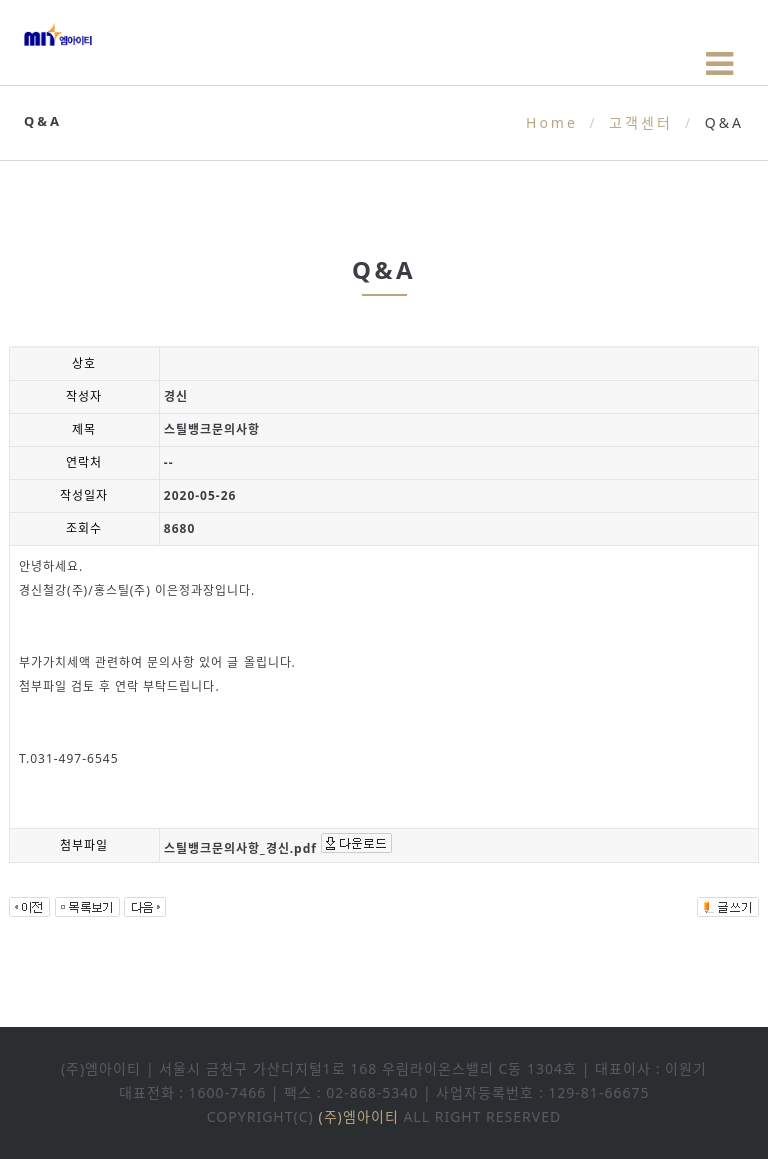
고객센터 (641, 122)
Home (552, 122)
